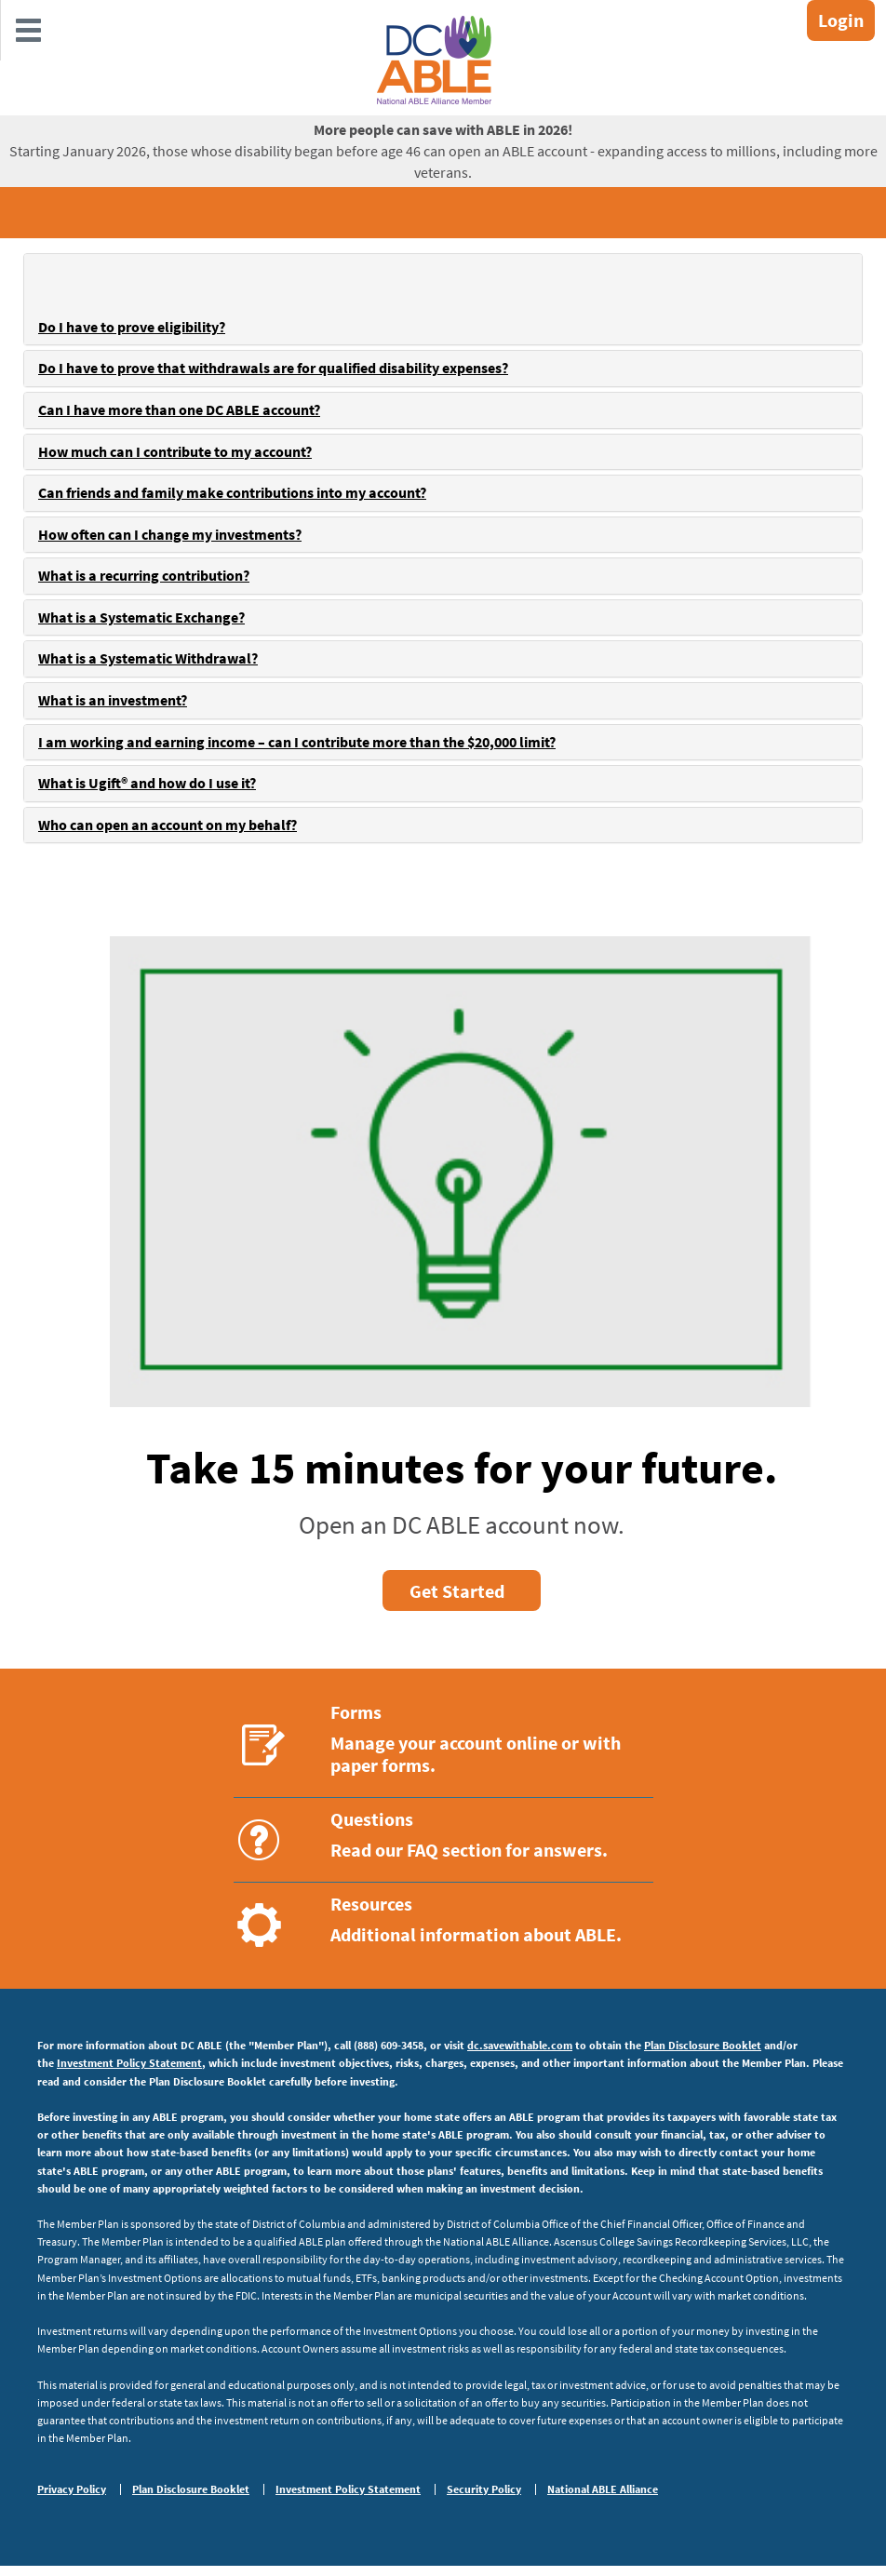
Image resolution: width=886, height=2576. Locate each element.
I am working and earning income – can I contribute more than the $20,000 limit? (297, 741)
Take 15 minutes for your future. (461, 1468)
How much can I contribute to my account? (175, 451)
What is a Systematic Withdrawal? (148, 658)
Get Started (456, 1591)
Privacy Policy (71, 2489)
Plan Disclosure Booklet (702, 2045)
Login (841, 20)
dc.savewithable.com (519, 2045)
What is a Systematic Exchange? (141, 617)
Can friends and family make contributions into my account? (232, 492)
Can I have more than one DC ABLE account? (179, 409)
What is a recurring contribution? (143, 575)
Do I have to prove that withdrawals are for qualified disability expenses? (273, 367)
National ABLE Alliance (602, 2489)
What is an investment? (112, 700)
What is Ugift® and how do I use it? (147, 782)
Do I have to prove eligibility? (131, 326)
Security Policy (484, 2489)
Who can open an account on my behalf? (167, 824)
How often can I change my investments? (170, 534)
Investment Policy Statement (129, 2063)
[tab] (443, 299)
